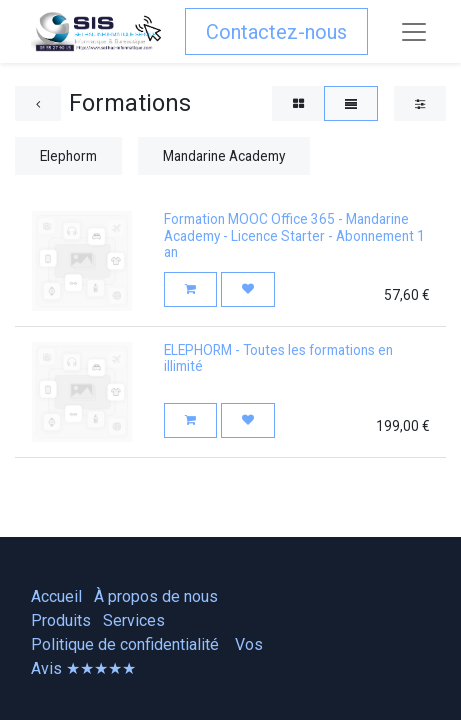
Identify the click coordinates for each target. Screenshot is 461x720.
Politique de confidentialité (125, 644)
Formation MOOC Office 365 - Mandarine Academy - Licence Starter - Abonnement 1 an (294, 235)
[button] (190, 289)
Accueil (56, 596)
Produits (61, 620)
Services (134, 620)
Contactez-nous (276, 32)
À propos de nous (156, 596)
